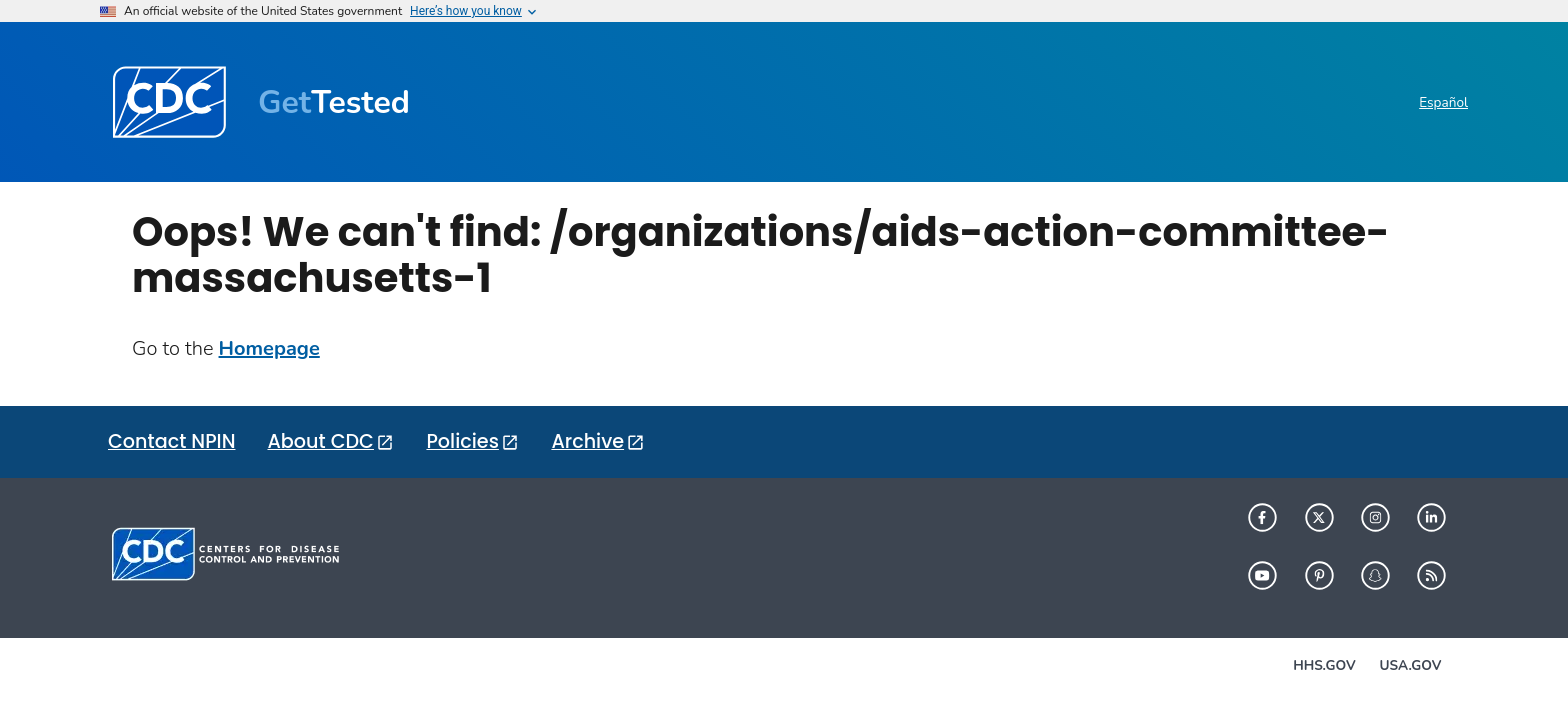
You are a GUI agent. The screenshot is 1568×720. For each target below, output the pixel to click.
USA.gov (1411, 665)
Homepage (269, 348)
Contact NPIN (171, 441)
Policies (462, 441)
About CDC (320, 441)
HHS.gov (1324, 665)
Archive (587, 441)
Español (1443, 102)
